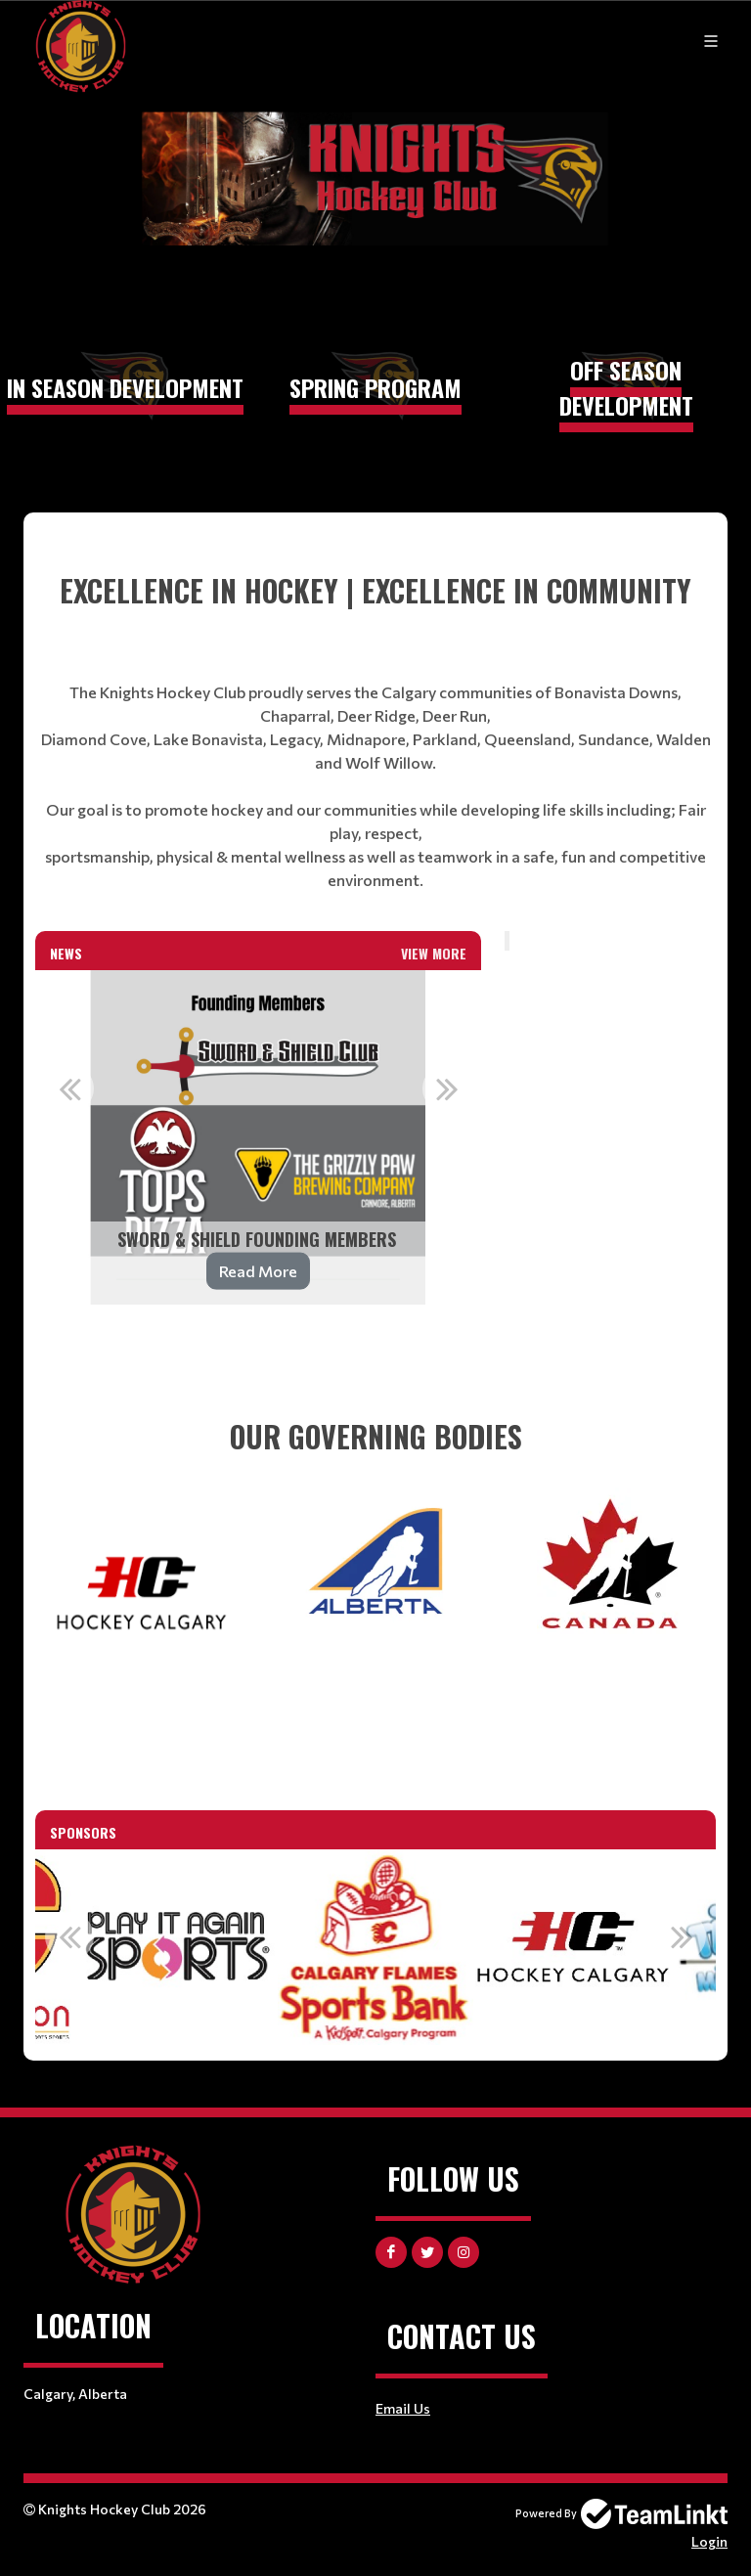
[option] (258, 1137)
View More (433, 953)
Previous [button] (69, 1088)
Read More (258, 1271)
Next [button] (446, 1088)
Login (709, 2541)
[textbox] (375, 730)
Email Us (403, 2408)
